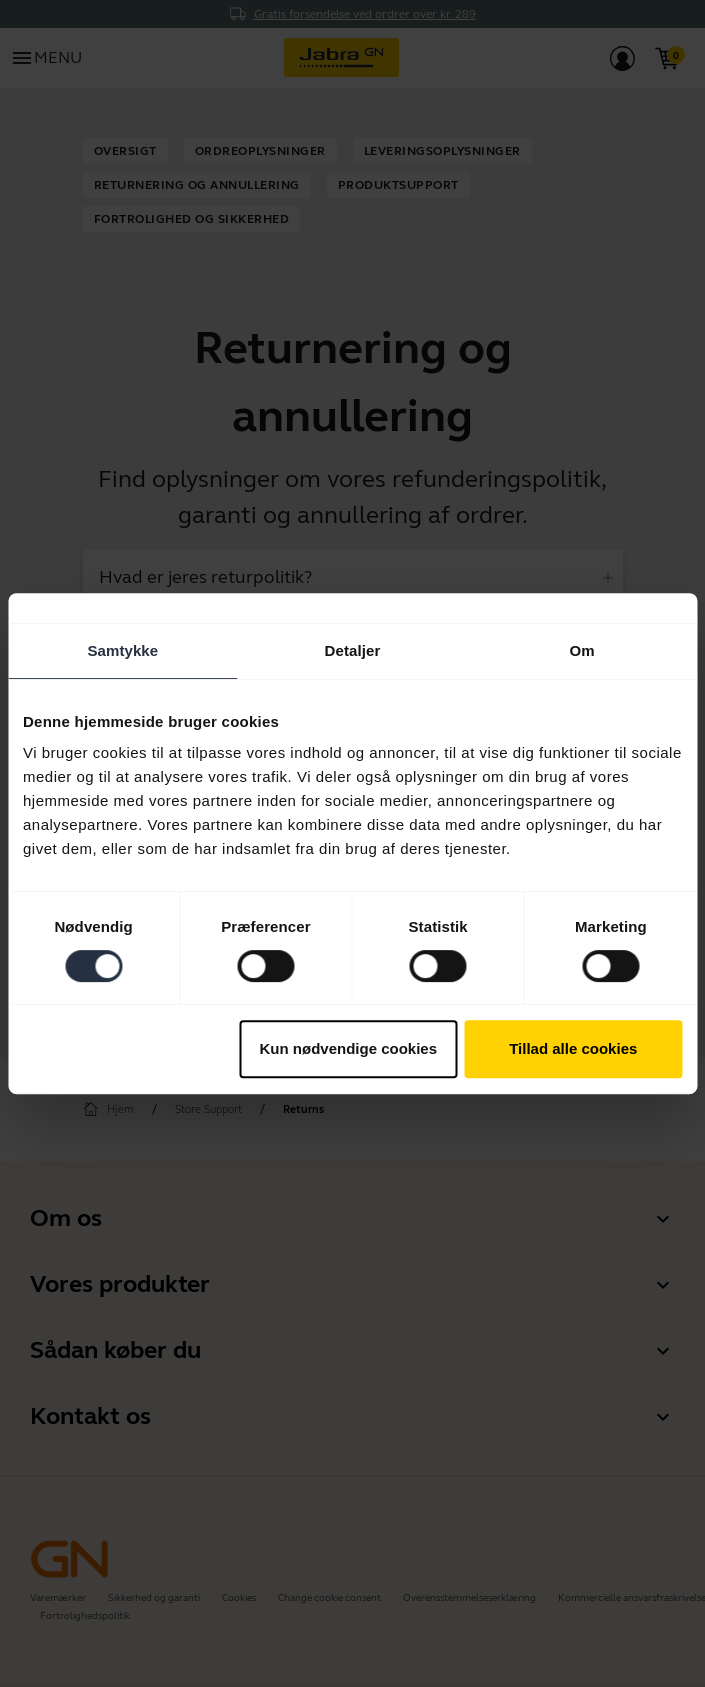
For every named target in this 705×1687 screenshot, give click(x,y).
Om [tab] (582, 650)
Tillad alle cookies (573, 1048)
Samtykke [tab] (122, 650)
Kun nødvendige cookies (349, 1048)
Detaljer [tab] (353, 650)
